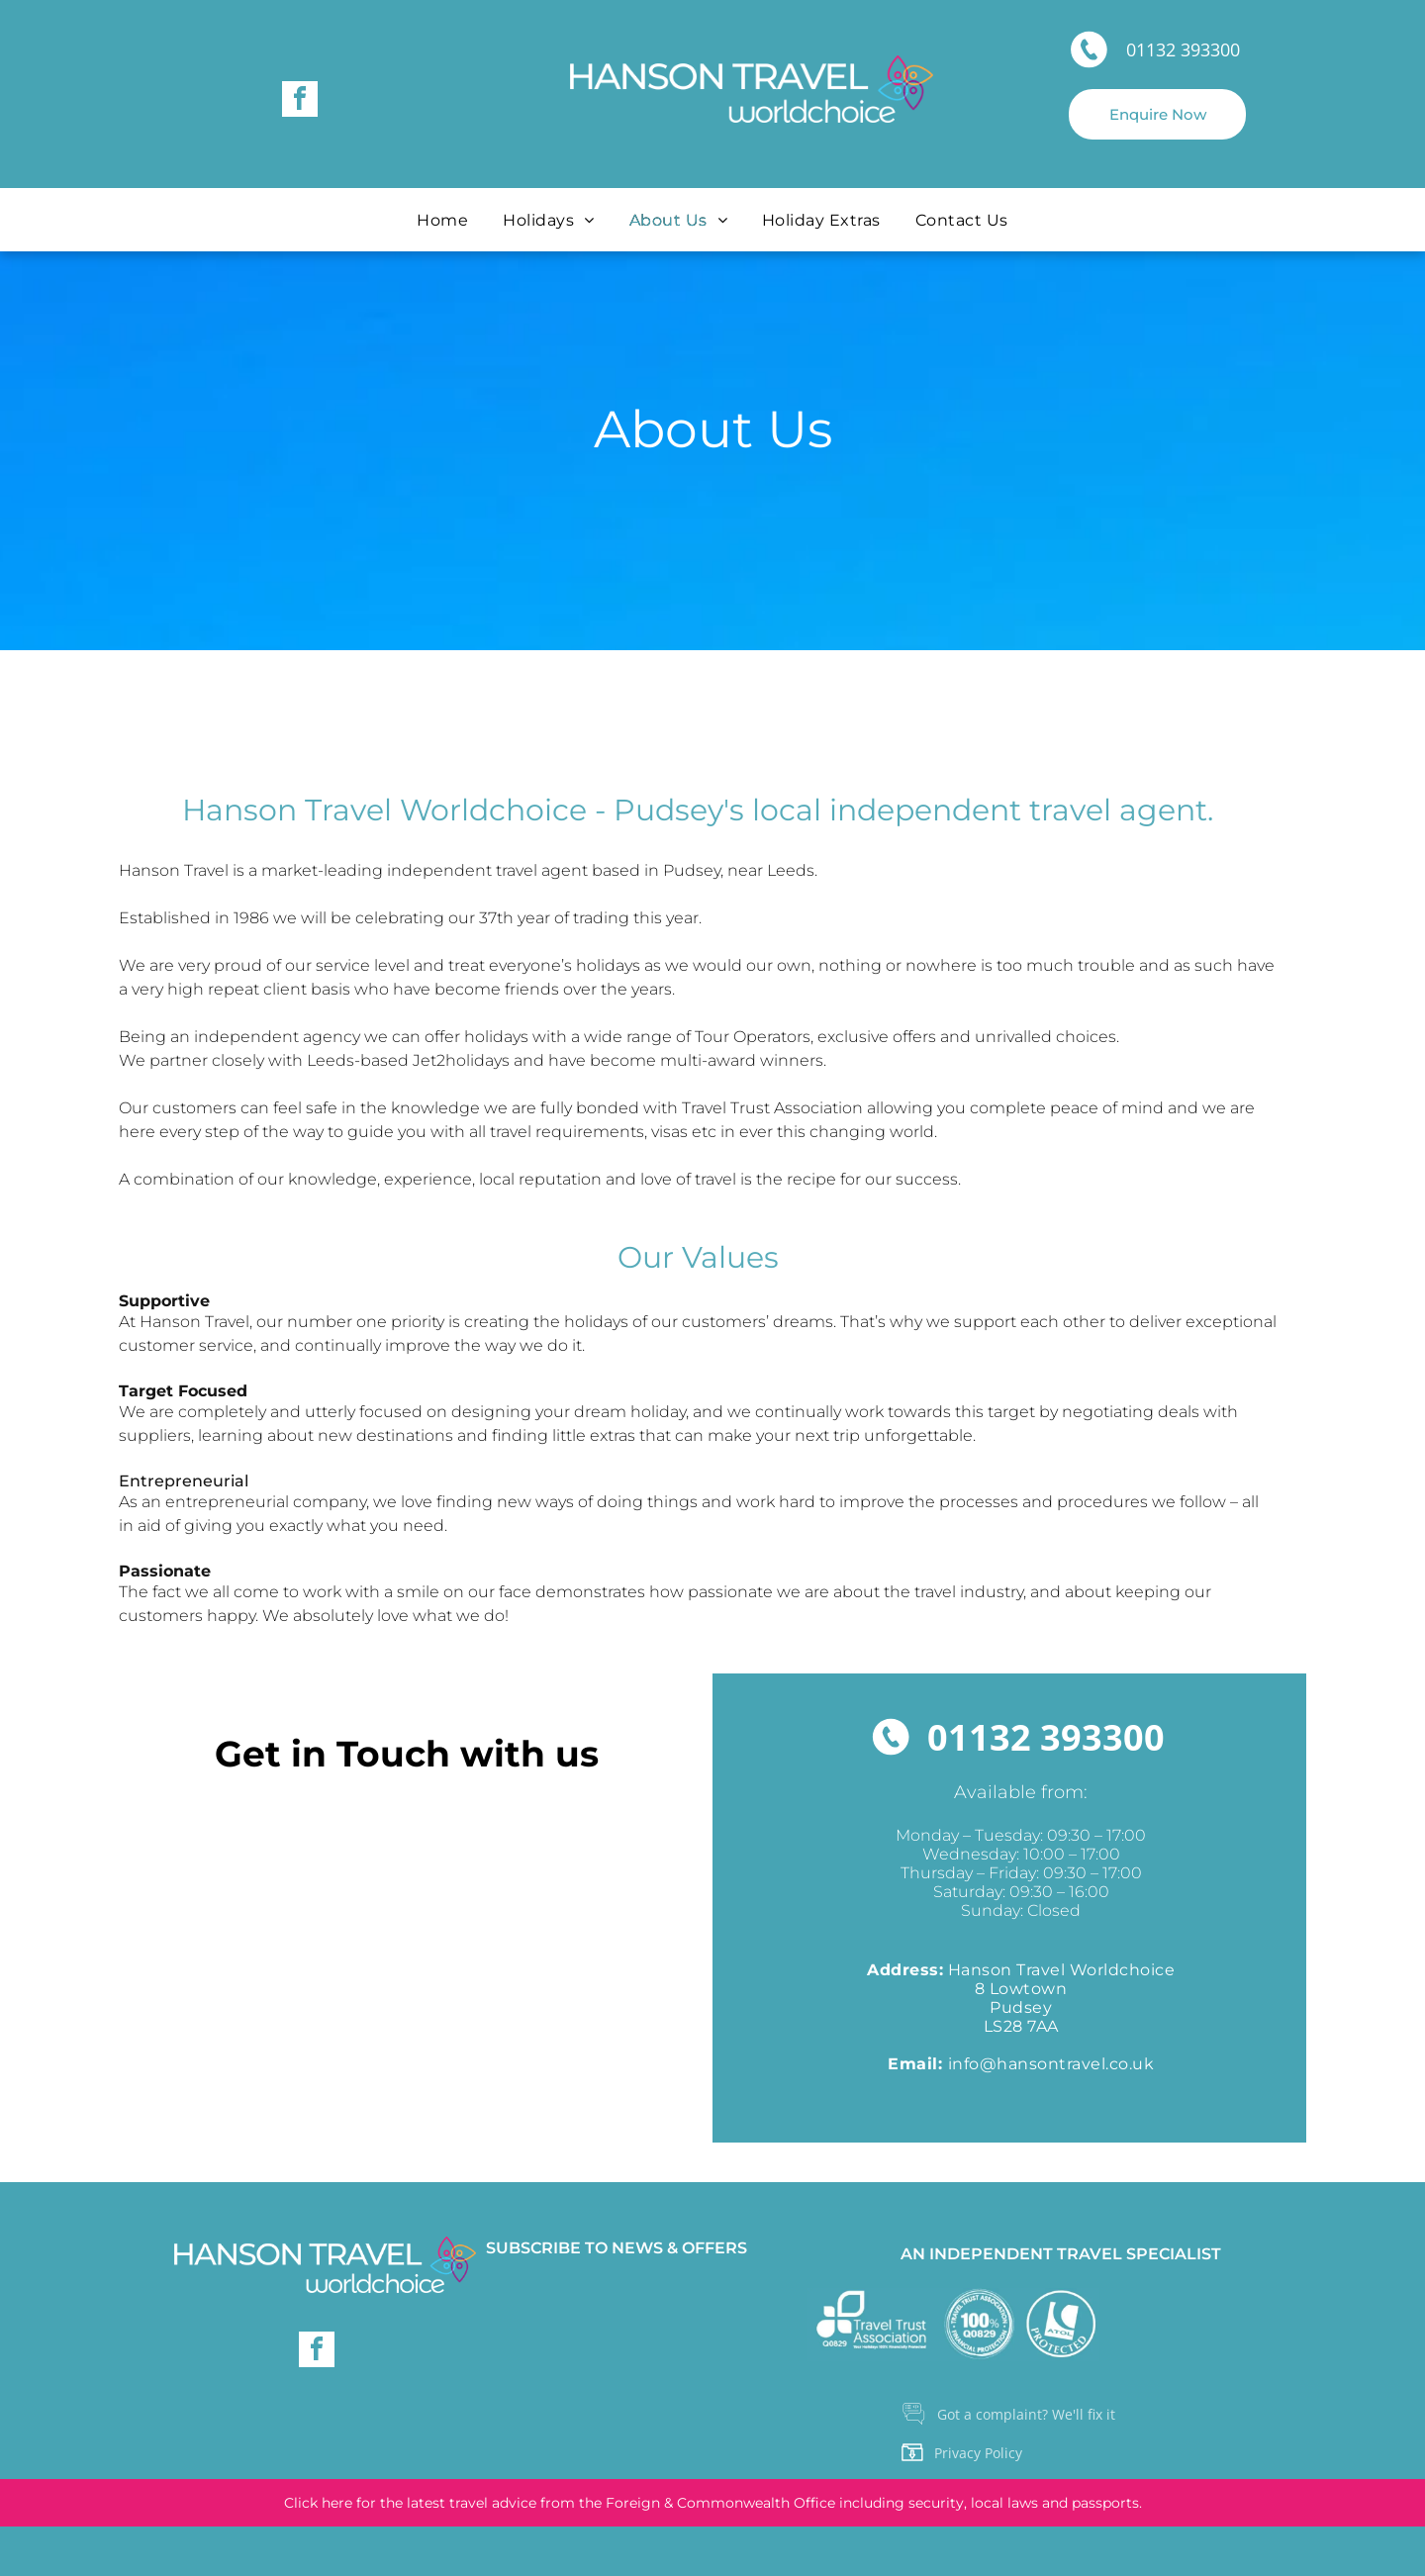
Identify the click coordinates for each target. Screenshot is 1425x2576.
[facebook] (300, 101)
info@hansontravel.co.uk (1051, 2063)
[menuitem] (445, 220)
